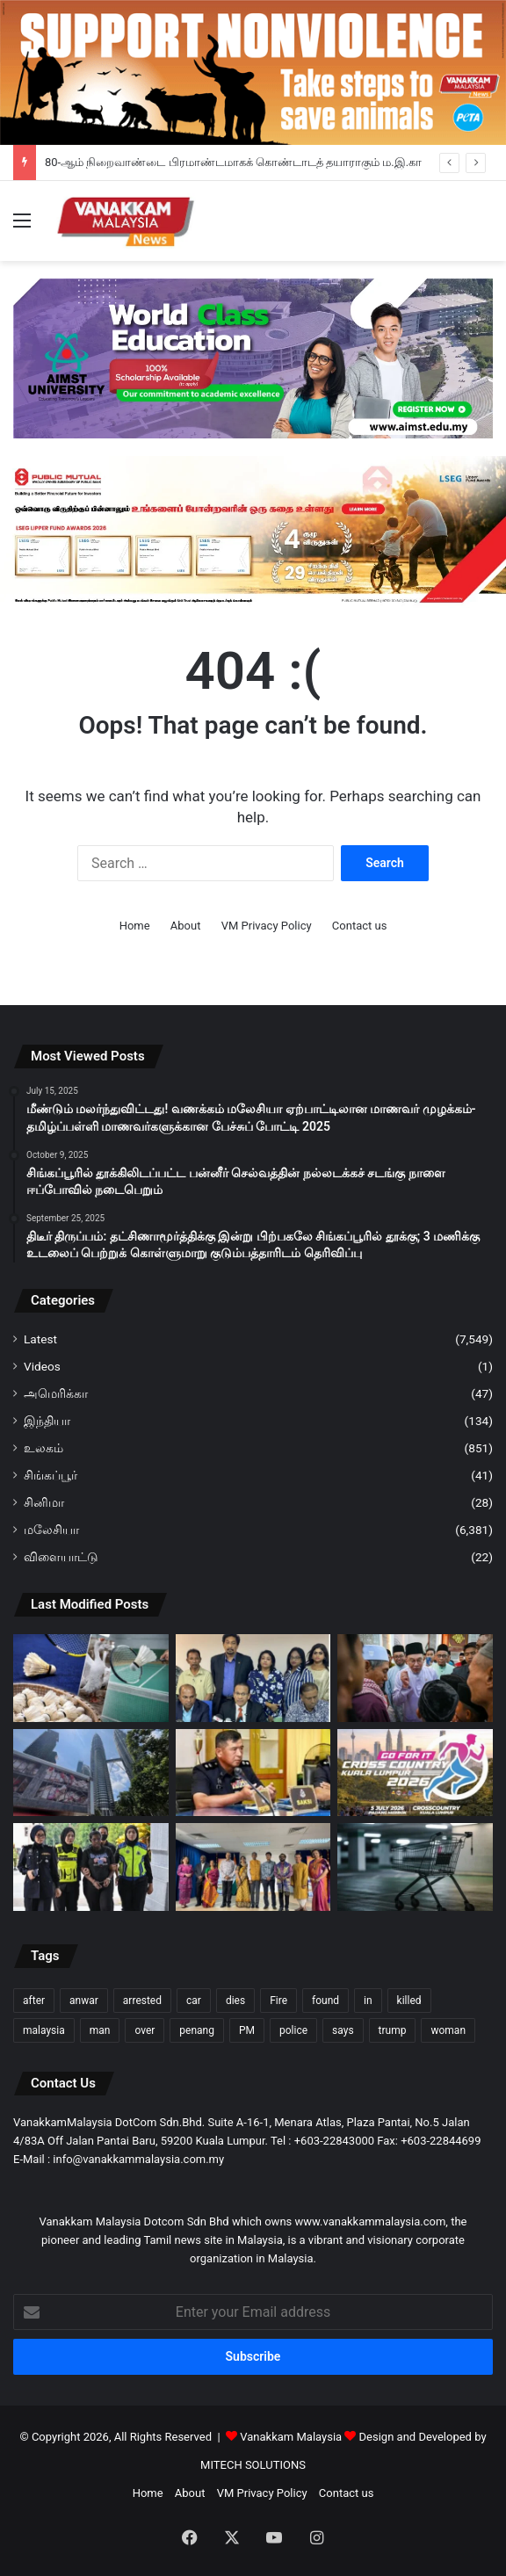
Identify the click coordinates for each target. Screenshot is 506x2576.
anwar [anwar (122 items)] (83, 2000)
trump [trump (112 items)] (393, 2030)
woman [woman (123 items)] (448, 2030)
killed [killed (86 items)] (409, 2000)
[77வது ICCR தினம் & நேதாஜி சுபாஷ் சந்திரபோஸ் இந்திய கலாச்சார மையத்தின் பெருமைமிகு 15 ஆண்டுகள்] (253, 1867)
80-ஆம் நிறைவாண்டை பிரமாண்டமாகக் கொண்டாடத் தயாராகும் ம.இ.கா (233, 162)
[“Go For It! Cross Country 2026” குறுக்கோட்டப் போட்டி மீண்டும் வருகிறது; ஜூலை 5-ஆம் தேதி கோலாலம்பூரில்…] (415, 1773)
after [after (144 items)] (34, 2000)
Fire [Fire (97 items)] (278, 2000)
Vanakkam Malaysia (299, 2436)
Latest (40, 1339)
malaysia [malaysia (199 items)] (44, 2030)
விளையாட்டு (61, 1557)
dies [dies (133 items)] (235, 2000)
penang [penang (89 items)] (196, 2030)
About (185, 925)
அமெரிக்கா (56, 1393)
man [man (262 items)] (100, 2030)
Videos (42, 1366)
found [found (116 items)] (325, 2000)
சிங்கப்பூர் (50, 1475)
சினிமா (44, 1502)
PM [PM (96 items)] (247, 2030)
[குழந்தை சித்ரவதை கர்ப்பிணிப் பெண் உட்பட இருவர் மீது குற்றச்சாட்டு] (91, 1867)
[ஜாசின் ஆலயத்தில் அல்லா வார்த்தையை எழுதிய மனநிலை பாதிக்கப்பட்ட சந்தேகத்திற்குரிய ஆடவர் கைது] (253, 1773)
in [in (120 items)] (368, 2000)
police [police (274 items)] (293, 2030)
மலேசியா (51, 1530)
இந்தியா (47, 1421)
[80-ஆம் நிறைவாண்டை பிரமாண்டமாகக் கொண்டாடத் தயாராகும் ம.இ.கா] (253, 1678)
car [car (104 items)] (193, 2000)
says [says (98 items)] (343, 2030)
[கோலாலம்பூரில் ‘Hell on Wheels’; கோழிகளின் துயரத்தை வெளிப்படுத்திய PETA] (91, 1773)
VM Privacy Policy (266, 925)
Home (134, 925)
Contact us (359, 925)
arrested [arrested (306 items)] (142, 2000)
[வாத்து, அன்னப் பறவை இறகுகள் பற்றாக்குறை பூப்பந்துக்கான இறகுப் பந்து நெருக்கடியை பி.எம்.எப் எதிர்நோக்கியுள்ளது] (91, 1678)
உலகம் (43, 1448)
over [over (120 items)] (144, 2030)
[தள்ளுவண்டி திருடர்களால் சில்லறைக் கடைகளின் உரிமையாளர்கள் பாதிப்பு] (415, 1867)
